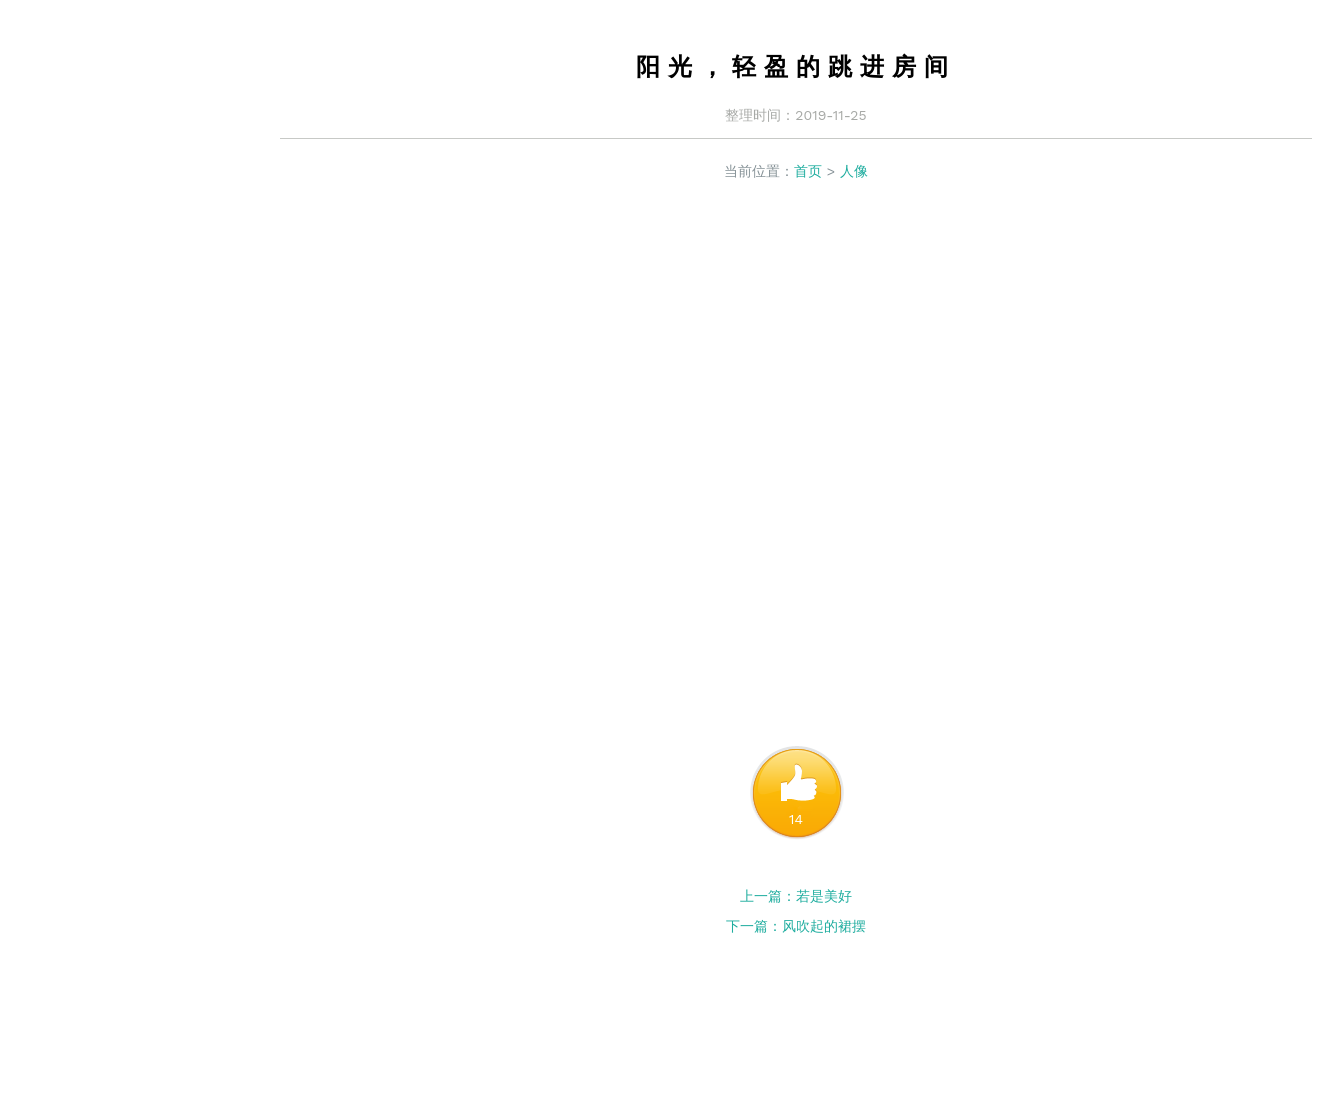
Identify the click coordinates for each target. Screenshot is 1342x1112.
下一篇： (754, 926)
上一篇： (768, 896)
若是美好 (824, 896)
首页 (808, 171)
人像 (854, 171)
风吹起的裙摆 (824, 926)
